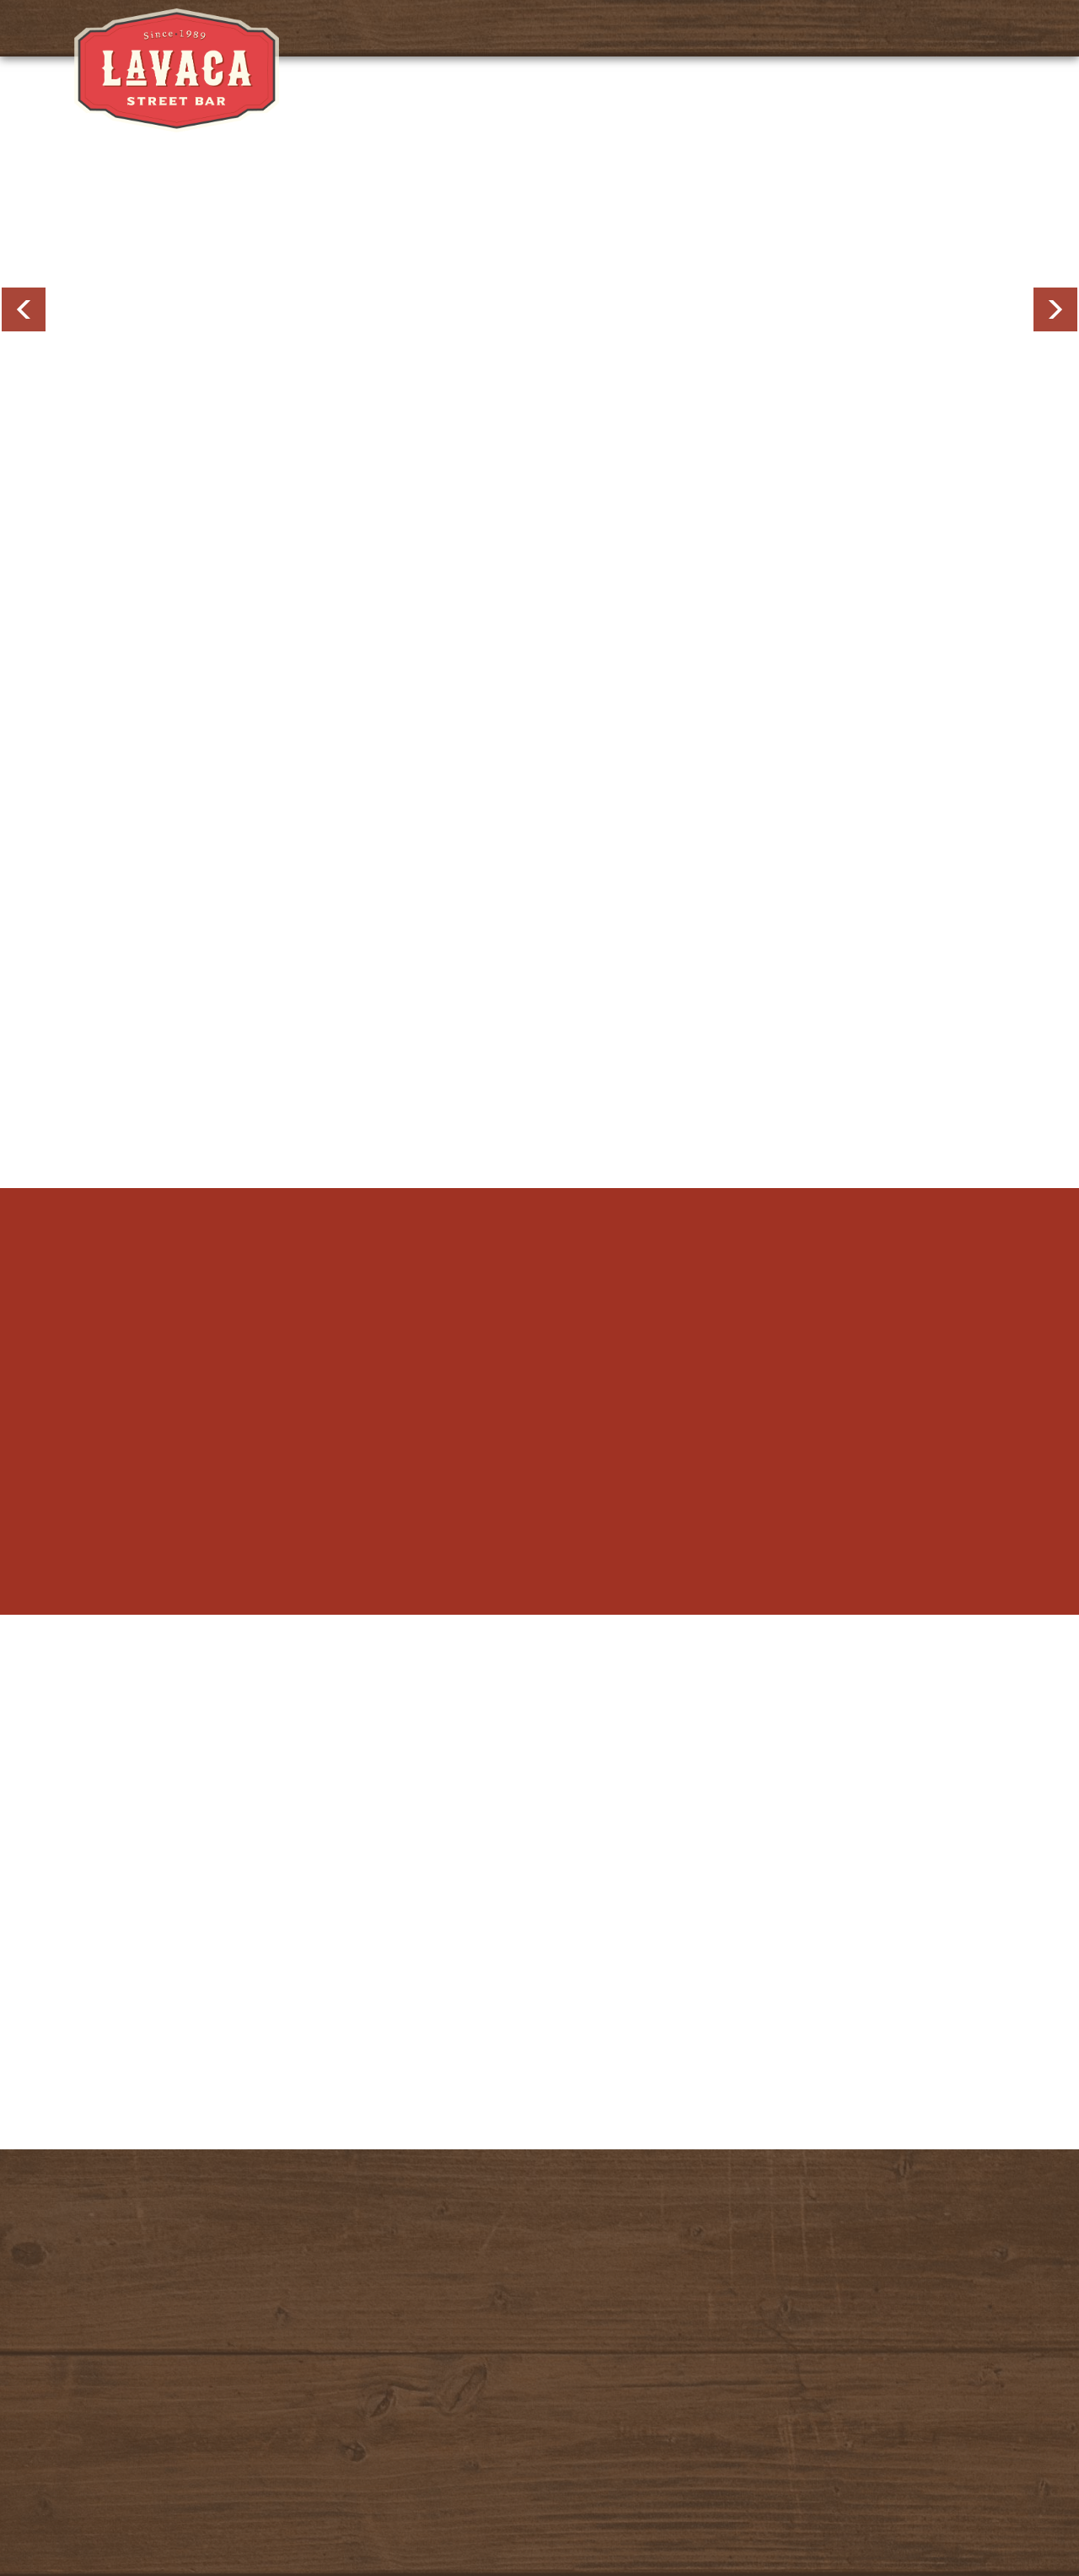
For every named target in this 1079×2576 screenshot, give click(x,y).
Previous (23, 309)
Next (1055, 309)
